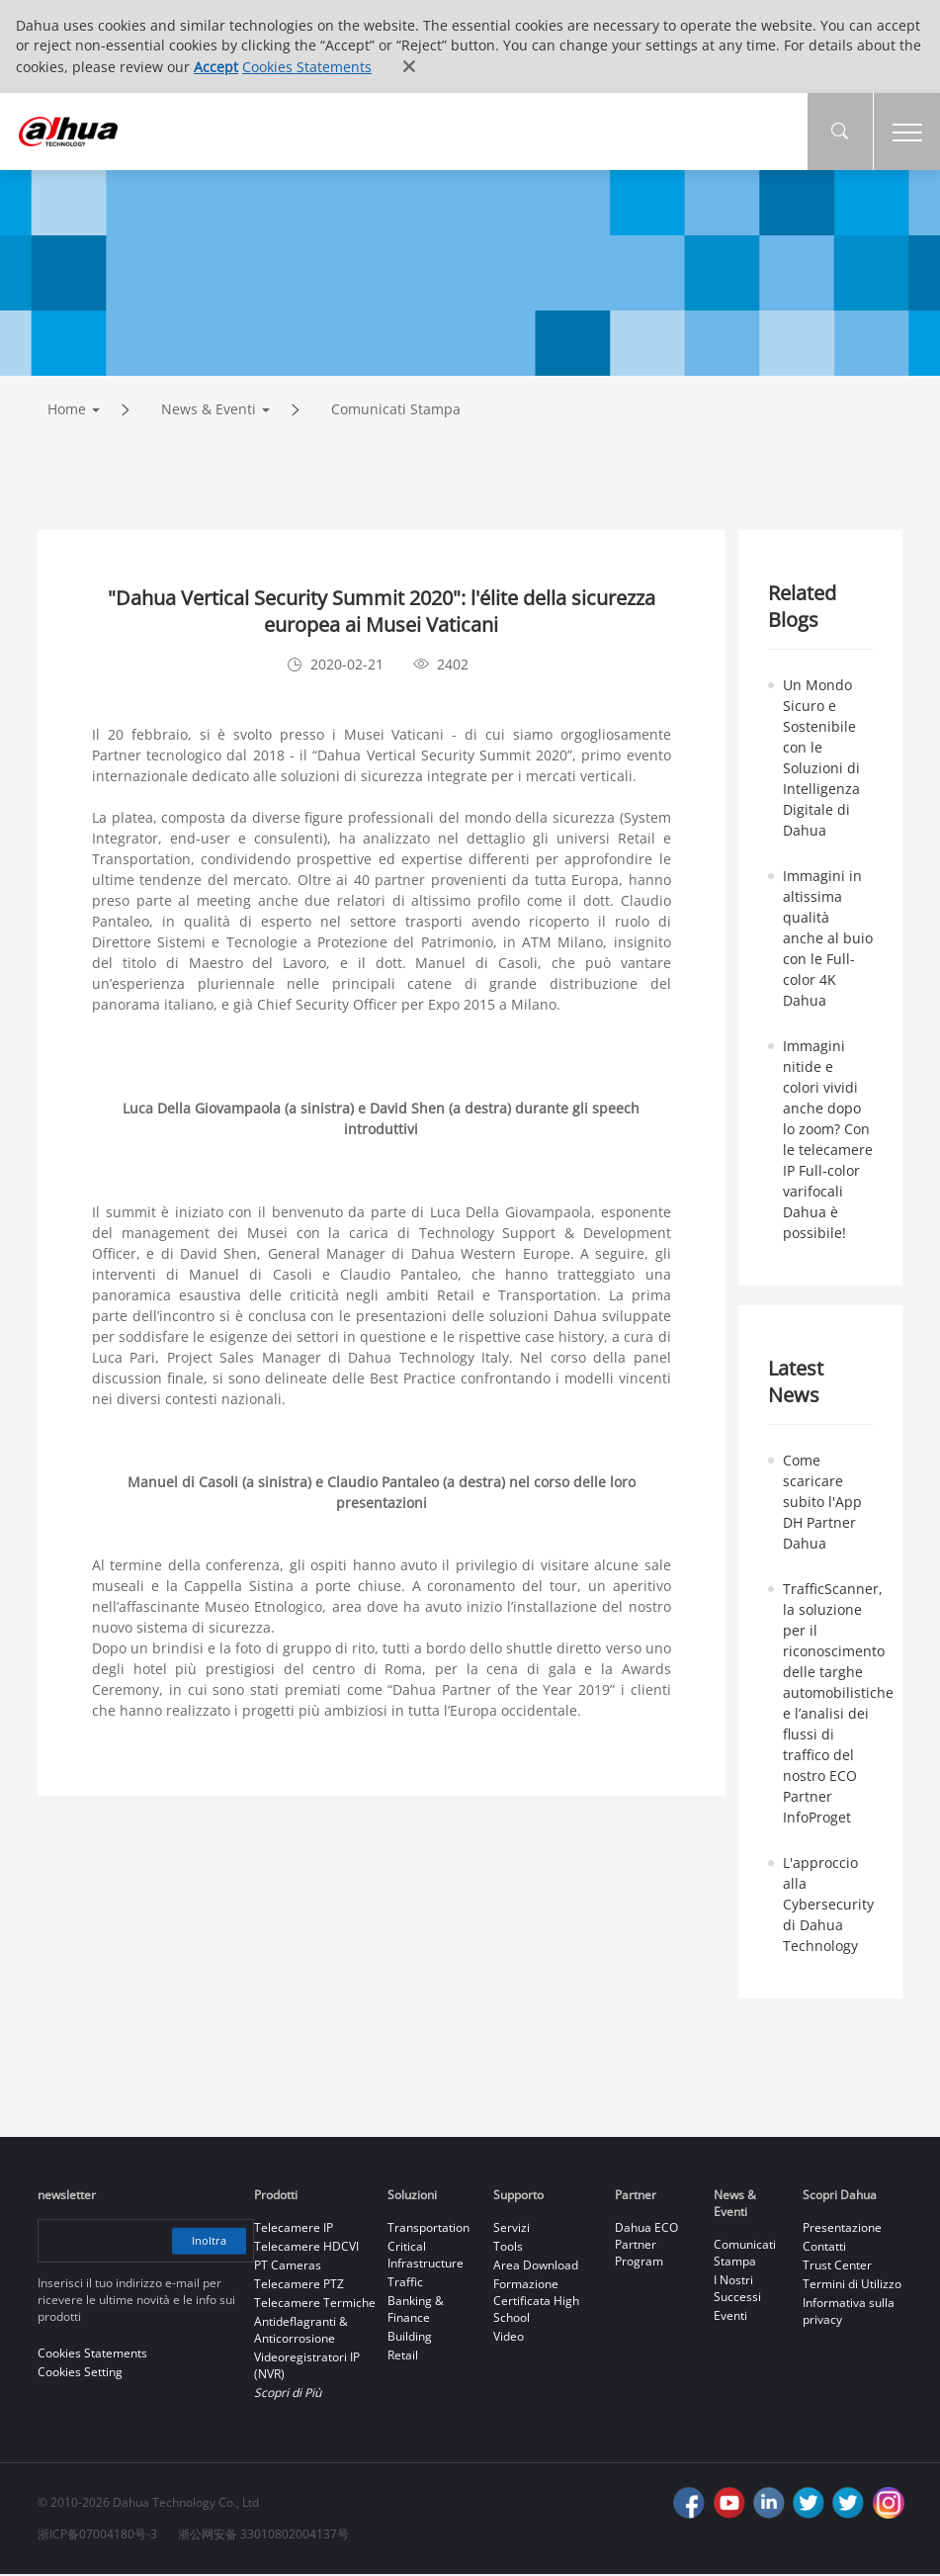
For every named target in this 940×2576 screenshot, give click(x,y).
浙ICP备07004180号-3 (97, 2536)
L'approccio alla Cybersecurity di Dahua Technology (828, 1906)
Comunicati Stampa (396, 410)
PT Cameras (287, 2267)
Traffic (405, 2283)
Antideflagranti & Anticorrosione (301, 2332)
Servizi (511, 2229)
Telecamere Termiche (315, 2304)
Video (508, 2338)
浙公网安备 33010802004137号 (263, 2536)
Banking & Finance (415, 2311)
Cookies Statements (307, 66)
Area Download (535, 2267)
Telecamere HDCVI (306, 2248)
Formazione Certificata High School (536, 2302)
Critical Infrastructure (425, 2256)
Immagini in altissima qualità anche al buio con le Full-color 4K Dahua (828, 940)
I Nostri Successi (737, 2290)
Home (66, 410)
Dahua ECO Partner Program (646, 2246)
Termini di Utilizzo (852, 2285)
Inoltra (206, 2242)
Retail (402, 2357)
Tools (508, 2248)
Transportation (428, 2229)
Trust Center (837, 2267)
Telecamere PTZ (299, 2285)
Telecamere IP (293, 2229)
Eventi (730, 2317)
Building (409, 2338)
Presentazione (842, 2229)
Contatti (824, 2248)
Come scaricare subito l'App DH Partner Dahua (822, 1503)
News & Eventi (208, 410)
